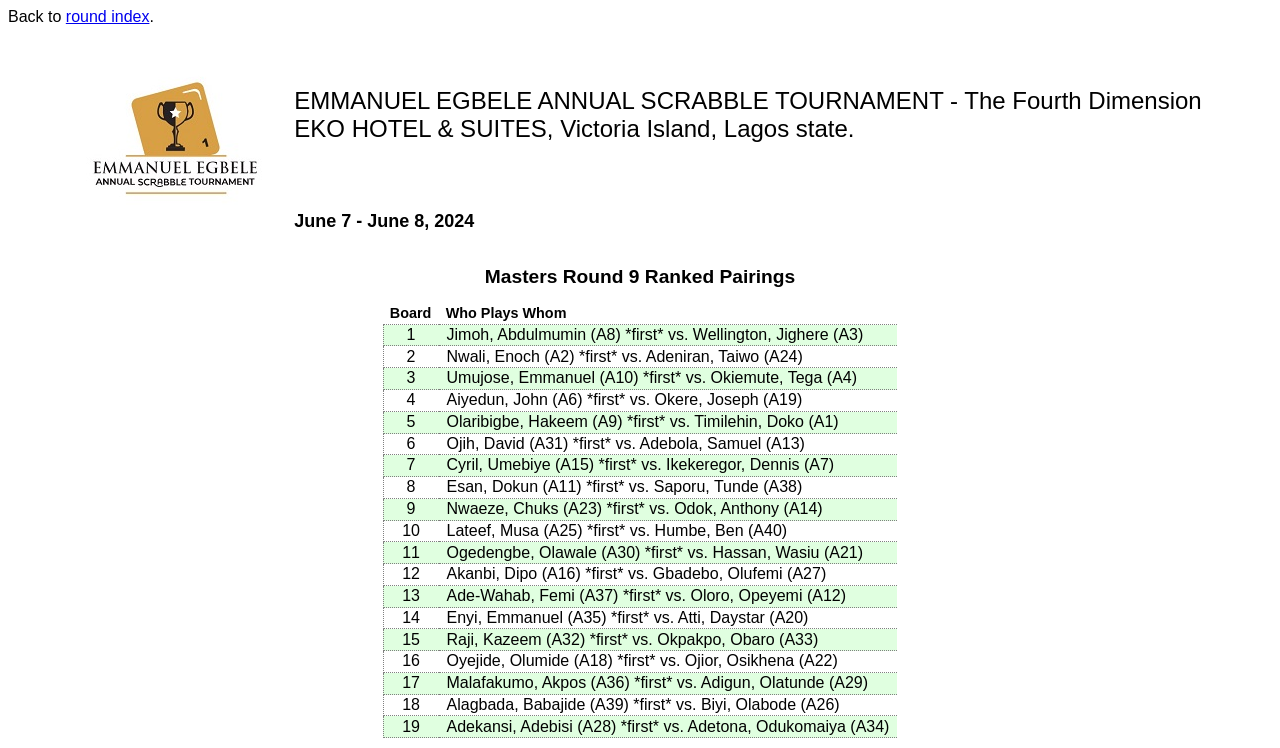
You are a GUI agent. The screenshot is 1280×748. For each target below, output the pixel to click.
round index (108, 16)
